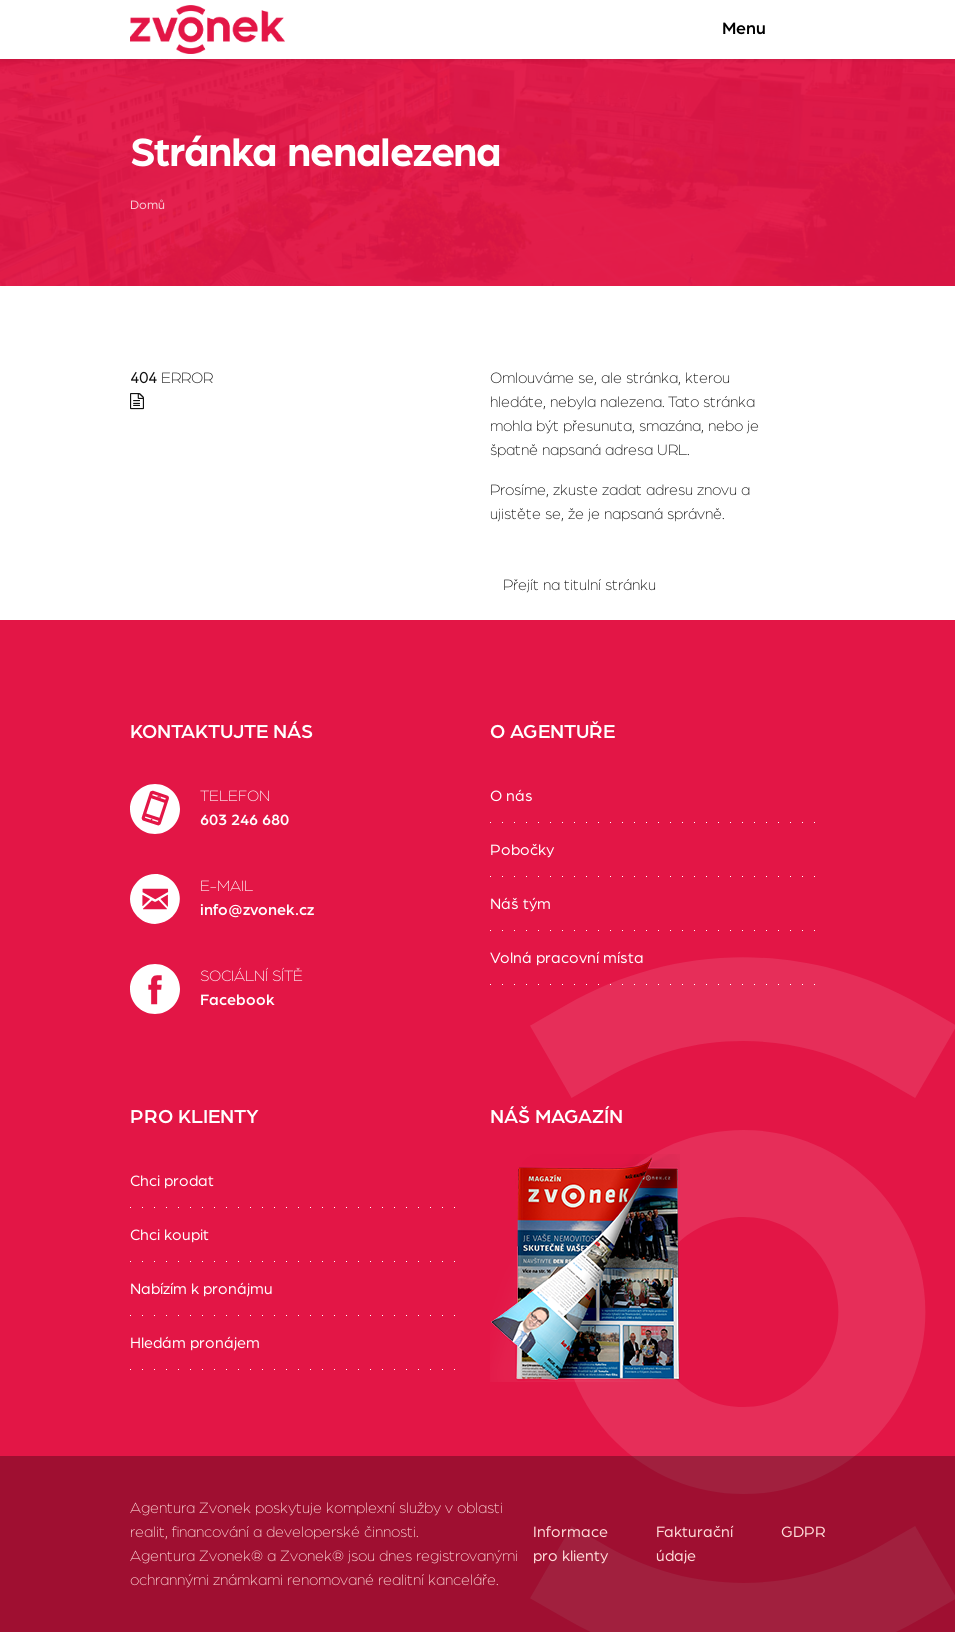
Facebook (237, 1000)
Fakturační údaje (694, 1544)
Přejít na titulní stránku (579, 585)
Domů (147, 205)
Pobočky (522, 850)
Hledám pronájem (195, 1343)
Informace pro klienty (570, 1544)
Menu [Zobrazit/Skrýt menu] (763, 29)
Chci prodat (172, 1181)
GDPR (803, 1532)
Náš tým (520, 904)
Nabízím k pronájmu (201, 1289)
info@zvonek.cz (257, 910)
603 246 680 (244, 820)
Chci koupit (169, 1235)
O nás (511, 796)
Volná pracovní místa (567, 958)
